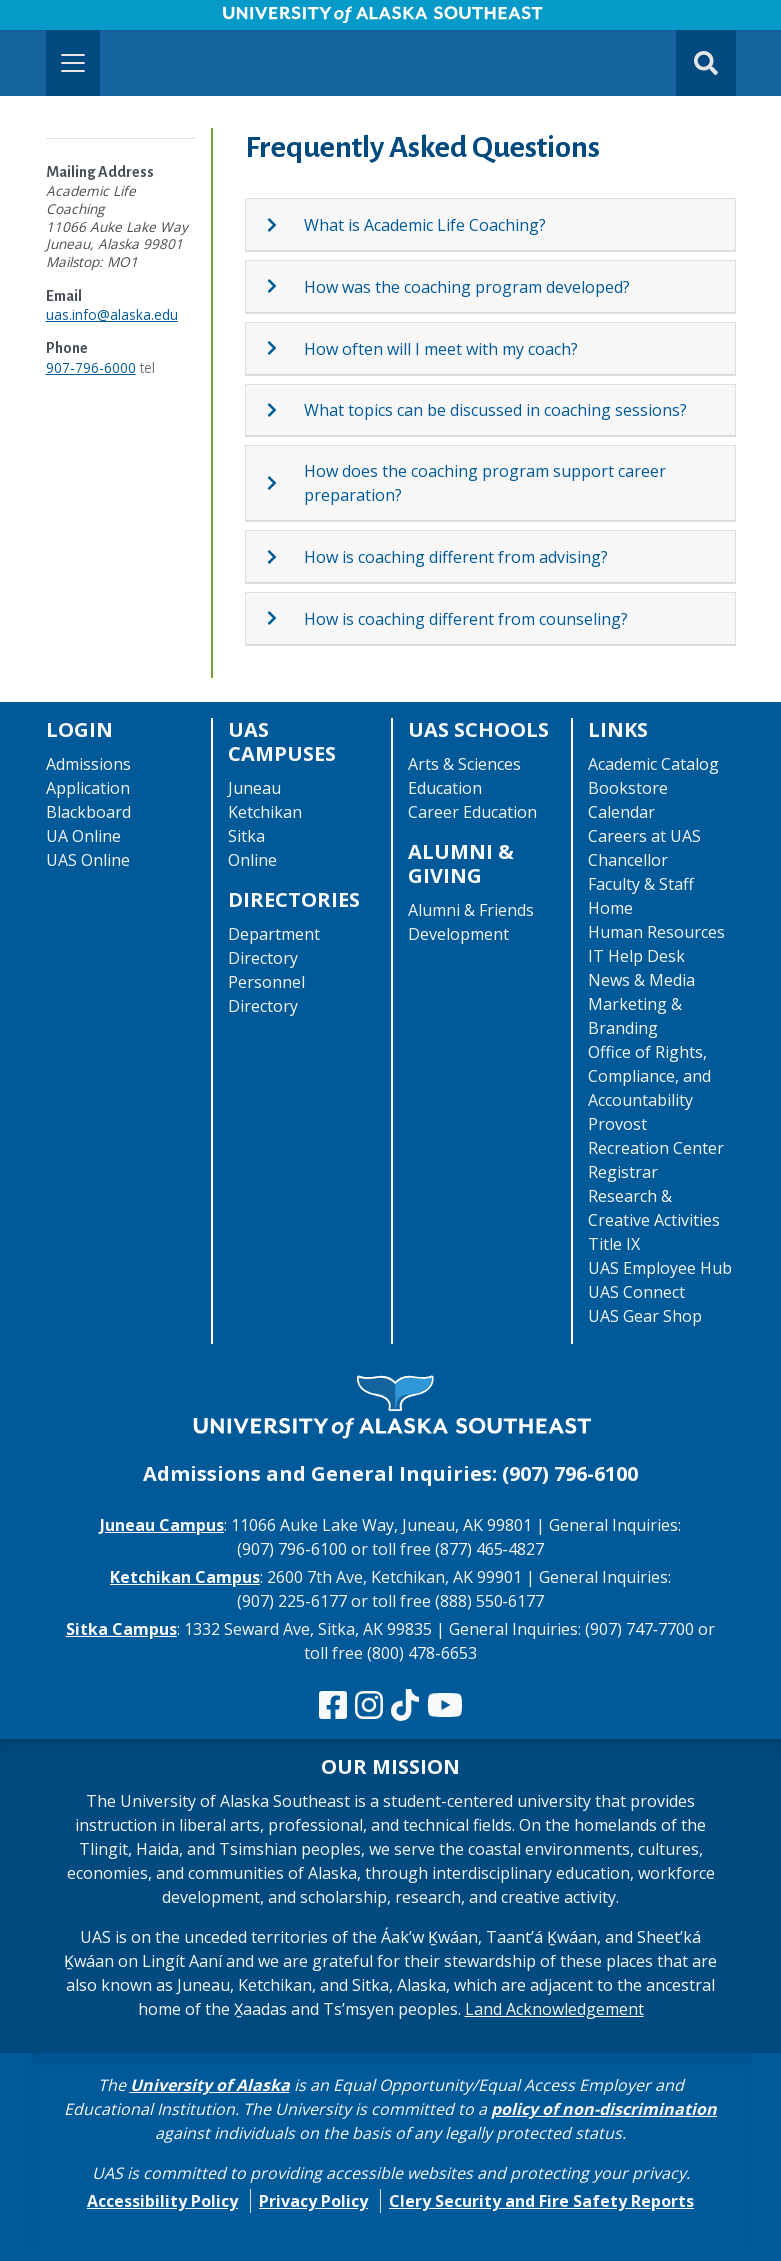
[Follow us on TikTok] (405, 1706)
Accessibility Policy (162, 2201)
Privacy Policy (313, 2201)
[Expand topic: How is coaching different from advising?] (284, 557)
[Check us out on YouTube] (445, 1706)
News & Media (641, 980)
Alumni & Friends (471, 910)
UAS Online (88, 860)
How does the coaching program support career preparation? (485, 483)
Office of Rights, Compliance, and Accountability (649, 1076)
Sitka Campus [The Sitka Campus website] (121, 1629)
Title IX (614, 1244)
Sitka (246, 836)
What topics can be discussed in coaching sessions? (495, 410)
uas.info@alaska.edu (112, 314)
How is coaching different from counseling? (466, 619)
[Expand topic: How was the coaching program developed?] (284, 286)
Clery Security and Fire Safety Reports (541, 2201)
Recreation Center (656, 1148)
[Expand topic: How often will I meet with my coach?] (284, 348)
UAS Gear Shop (645, 1316)
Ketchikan (265, 812)
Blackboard (88, 812)
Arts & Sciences (464, 764)
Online (252, 860)
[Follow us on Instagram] (369, 1706)
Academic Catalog (653, 764)
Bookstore (628, 788)
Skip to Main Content (93, 20)
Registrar (623, 1172)
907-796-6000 (91, 367)
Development (458, 934)
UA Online (83, 836)
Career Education (472, 812)
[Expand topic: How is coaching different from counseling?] (284, 618)
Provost (617, 1124)
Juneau (254, 788)
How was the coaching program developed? (467, 287)
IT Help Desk (636, 956)
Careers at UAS (644, 836)
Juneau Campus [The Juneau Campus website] (162, 1525)
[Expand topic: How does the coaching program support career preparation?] (284, 483)
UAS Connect (636, 1292)
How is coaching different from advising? (456, 557)
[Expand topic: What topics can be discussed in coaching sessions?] (284, 410)
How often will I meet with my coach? (441, 349)
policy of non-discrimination (604, 2109)
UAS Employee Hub (660, 1268)
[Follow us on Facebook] (333, 1706)
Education (445, 788)
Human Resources (656, 932)
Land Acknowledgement (554, 2009)
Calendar (621, 812)
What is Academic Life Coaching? (425, 225)
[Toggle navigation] (73, 63)
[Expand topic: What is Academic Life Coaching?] (284, 225)
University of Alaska (210, 2085)
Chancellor (628, 860)
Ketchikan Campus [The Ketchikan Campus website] (185, 1577)
